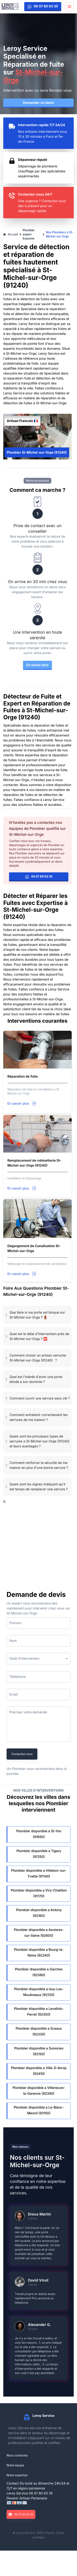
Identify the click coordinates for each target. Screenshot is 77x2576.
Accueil (10, 234)
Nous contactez (17, 2455)
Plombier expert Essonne (29, 234)
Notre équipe (15, 2465)
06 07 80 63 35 (43, 6)
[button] (37, 1315)
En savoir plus (18, 1103)
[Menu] (69, 6)
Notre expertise (17, 2475)
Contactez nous (22, 1754)
